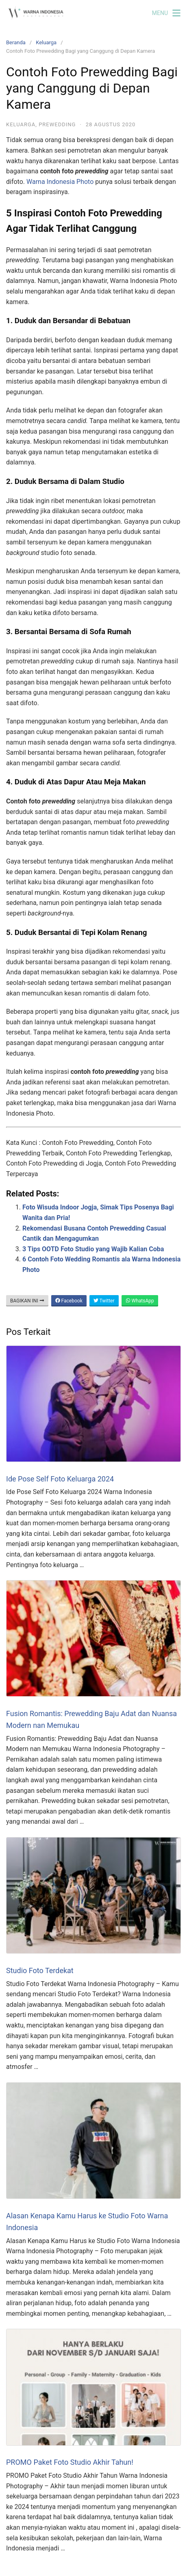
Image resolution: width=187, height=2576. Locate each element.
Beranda (16, 42)
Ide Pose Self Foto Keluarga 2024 (60, 1479)
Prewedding (57, 124)
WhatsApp (140, 1301)
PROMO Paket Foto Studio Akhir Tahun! (69, 2462)
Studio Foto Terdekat (40, 1970)
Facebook (69, 1301)
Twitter (104, 1301)
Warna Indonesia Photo (60, 182)
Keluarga (46, 42)
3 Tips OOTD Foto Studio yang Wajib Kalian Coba (93, 1249)
